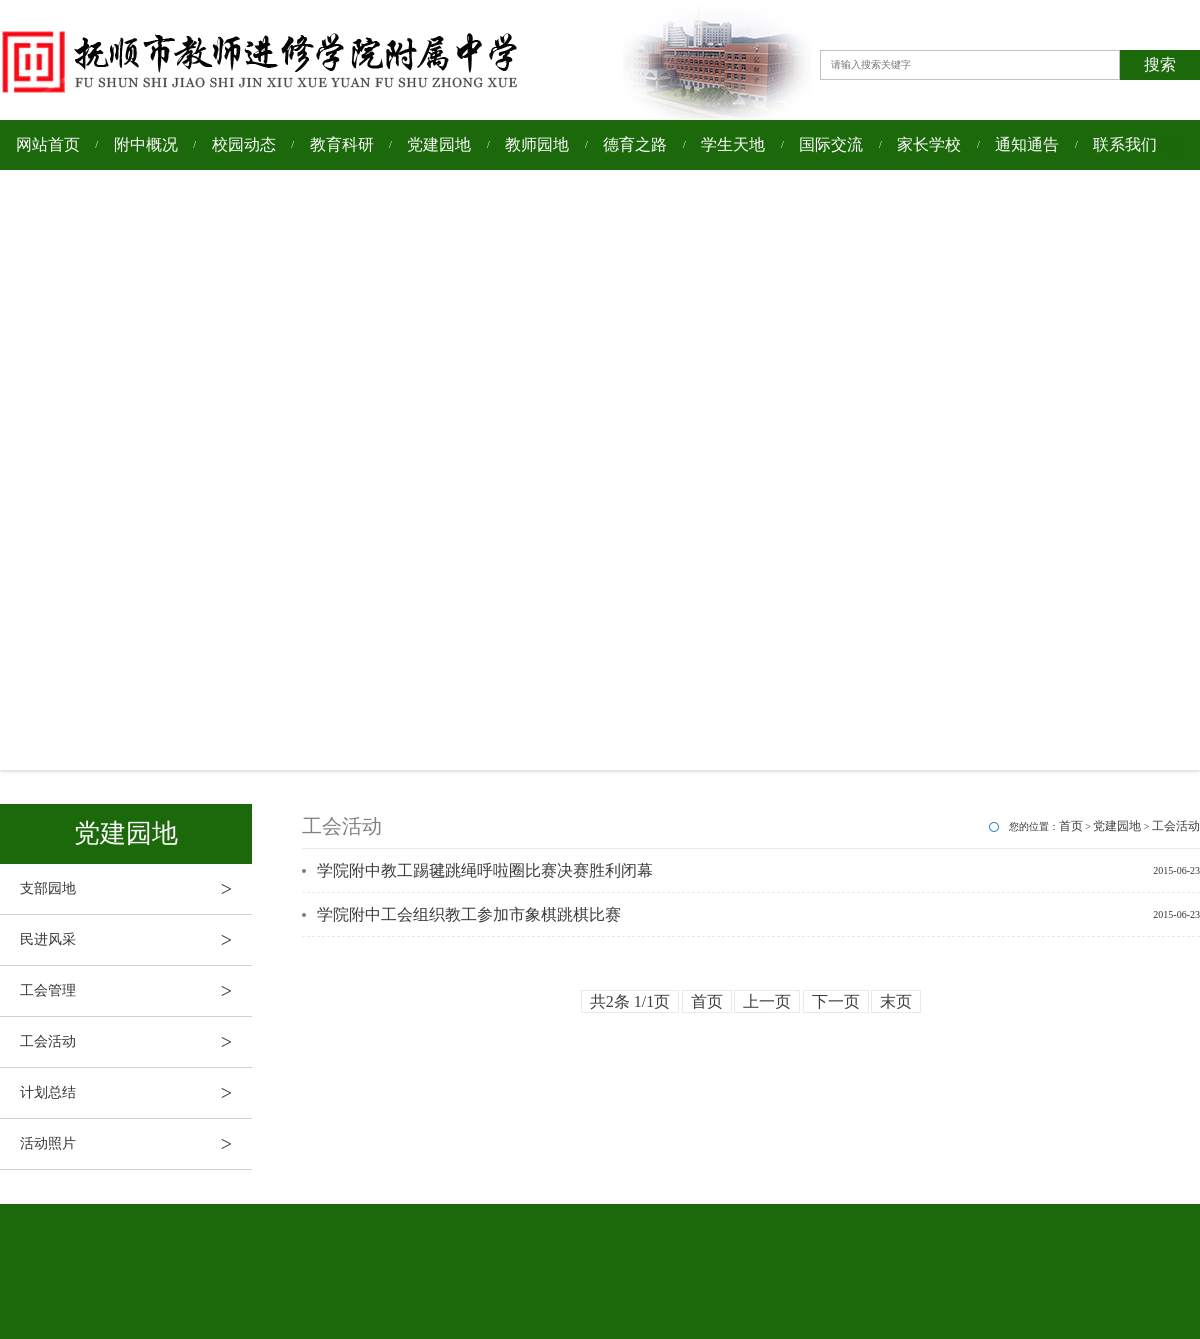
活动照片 (136, 1144)
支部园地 (136, 889)
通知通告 (1027, 144)
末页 (896, 1001)
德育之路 (635, 144)
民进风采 (136, 940)
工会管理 (136, 991)
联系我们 (1125, 144)
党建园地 (439, 144)
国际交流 (831, 144)
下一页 (836, 1001)
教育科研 (342, 144)
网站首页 (48, 144)
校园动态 (244, 144)
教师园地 (537, 144)
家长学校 (929, 144)
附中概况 (146, 144)
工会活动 (136, 1042)
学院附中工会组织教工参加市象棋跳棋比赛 (469, 914)
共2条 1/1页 (630, 1001)
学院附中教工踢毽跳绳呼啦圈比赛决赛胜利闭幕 (485, 870)
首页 (1071, 826)
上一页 (767, 1001)
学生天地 (733, 144)
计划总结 (136, 1093)
